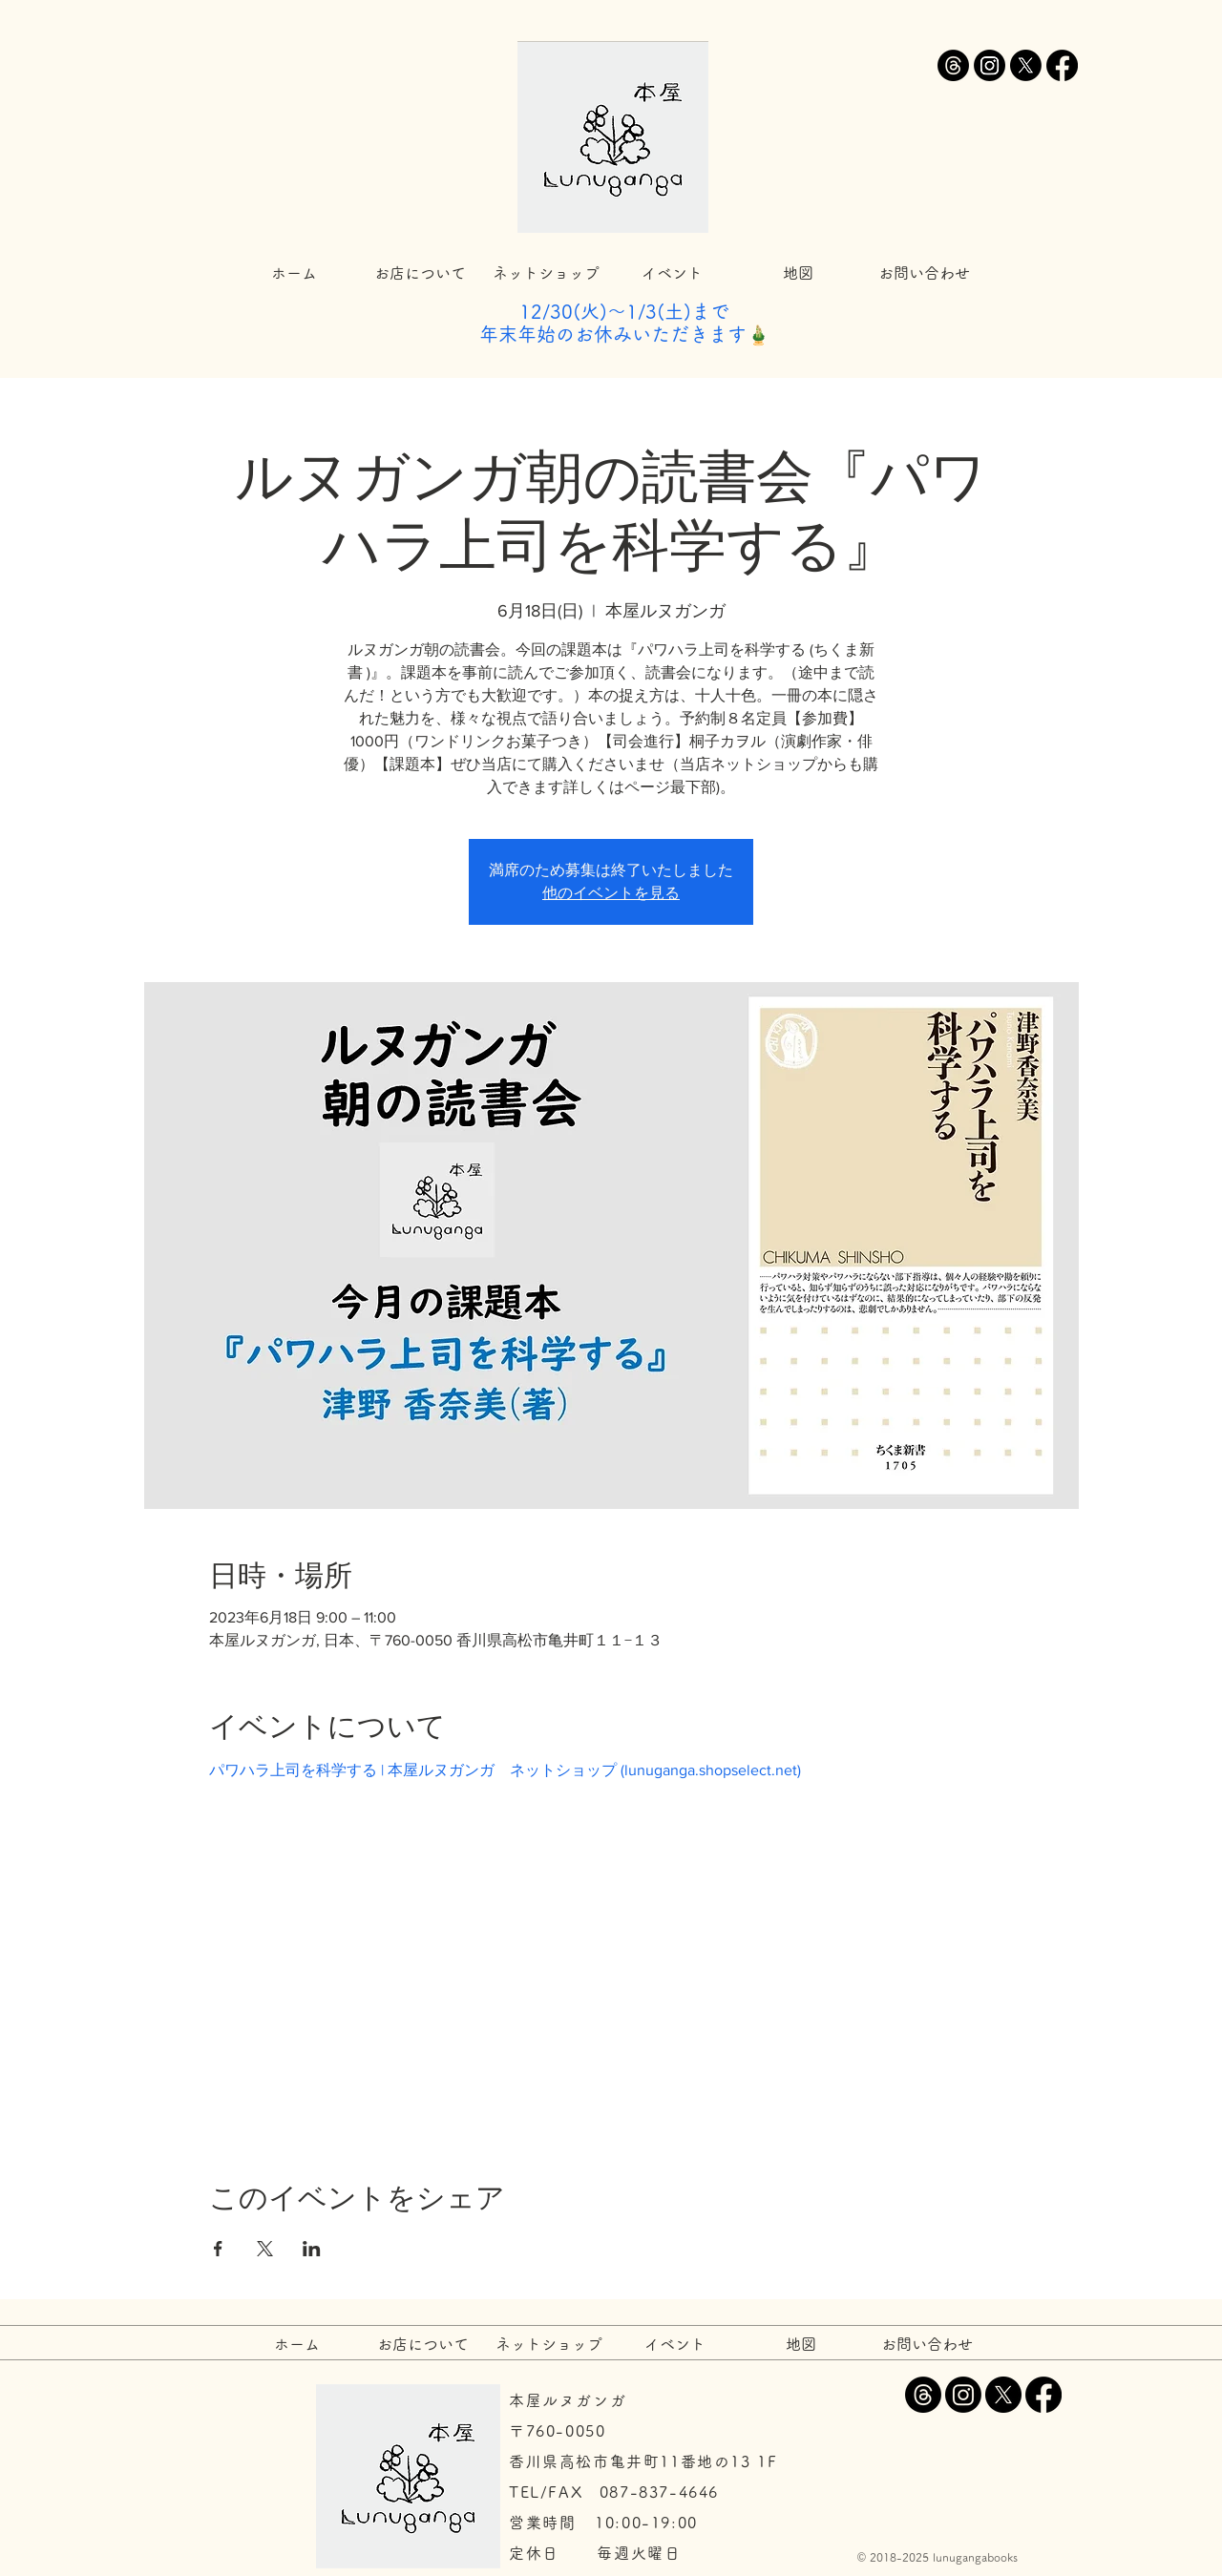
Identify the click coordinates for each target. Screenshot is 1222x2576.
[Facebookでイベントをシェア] (218, 2248)
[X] (1026, 65)
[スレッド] (953, 65)
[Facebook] (1062, 65)
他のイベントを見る (611, 893)
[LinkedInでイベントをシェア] (312, 2248)
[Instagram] (989, 65)
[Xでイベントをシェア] (265, 2248)
